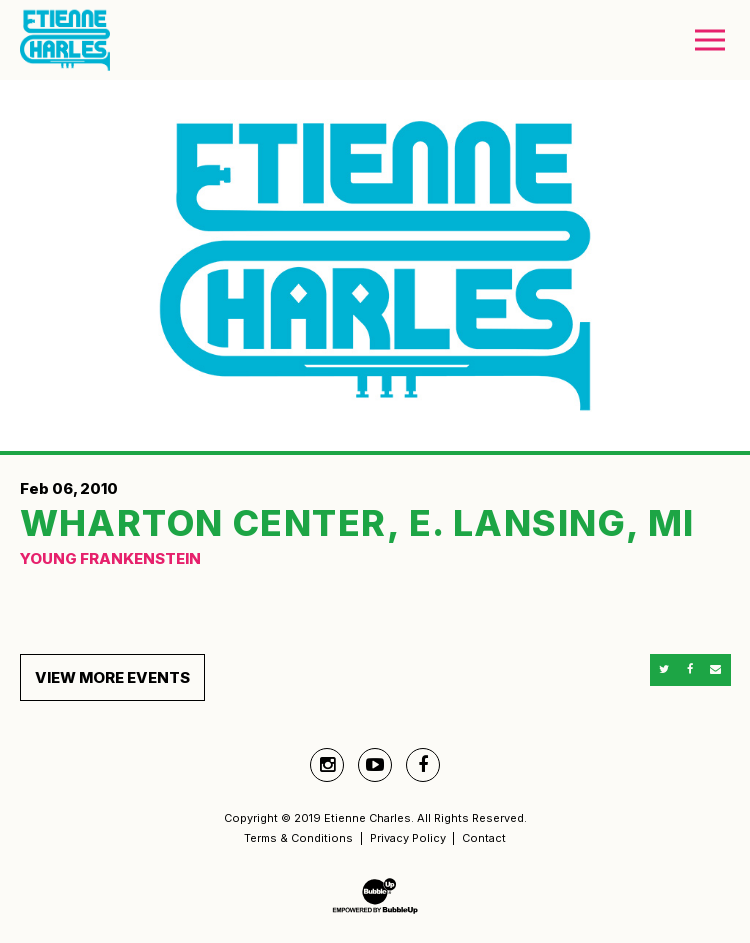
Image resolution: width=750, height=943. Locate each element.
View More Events (112, 677)
